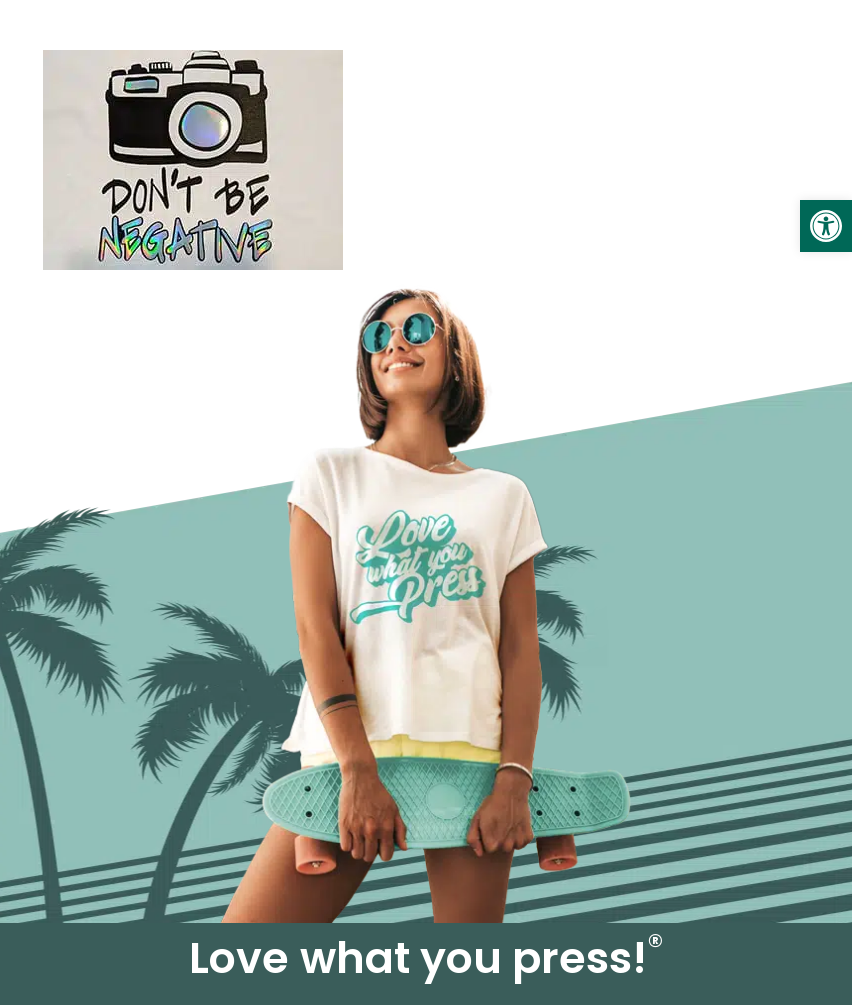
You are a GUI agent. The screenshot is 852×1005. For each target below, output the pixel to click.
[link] (826, 226)
